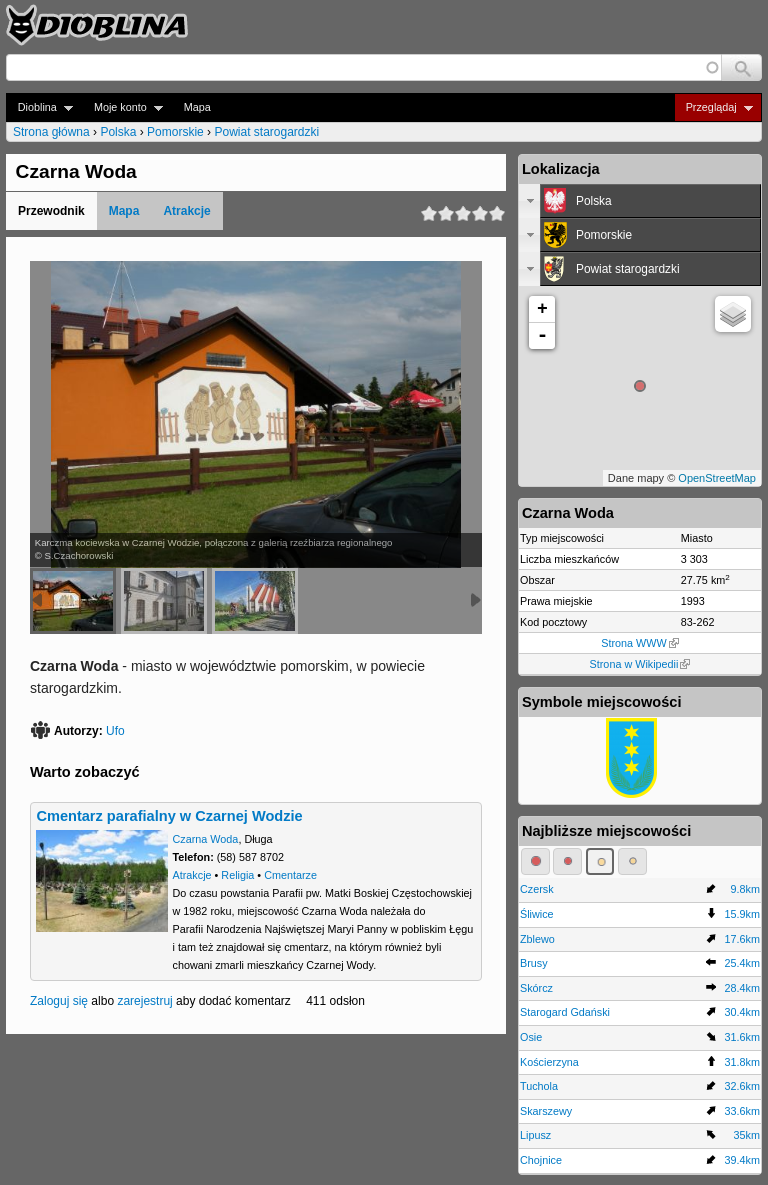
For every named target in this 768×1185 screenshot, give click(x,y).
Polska (118, 132)
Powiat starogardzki (266, 132)
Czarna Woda (206, 839)
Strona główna (51, 132)
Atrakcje (186, 211)
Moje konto (122, 107)
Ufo (115, 731)
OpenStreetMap (717, 478)
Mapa (197, 107)
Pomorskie (175, 132)
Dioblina (39, 107)
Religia (237, 875)
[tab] (640, 201)
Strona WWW (639, 643)
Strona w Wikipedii (640, 664)
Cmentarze (290, 875)
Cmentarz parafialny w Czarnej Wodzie (169, 816)
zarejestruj (144, 1001)
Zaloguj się (59, 1001)
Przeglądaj (713, 107)
